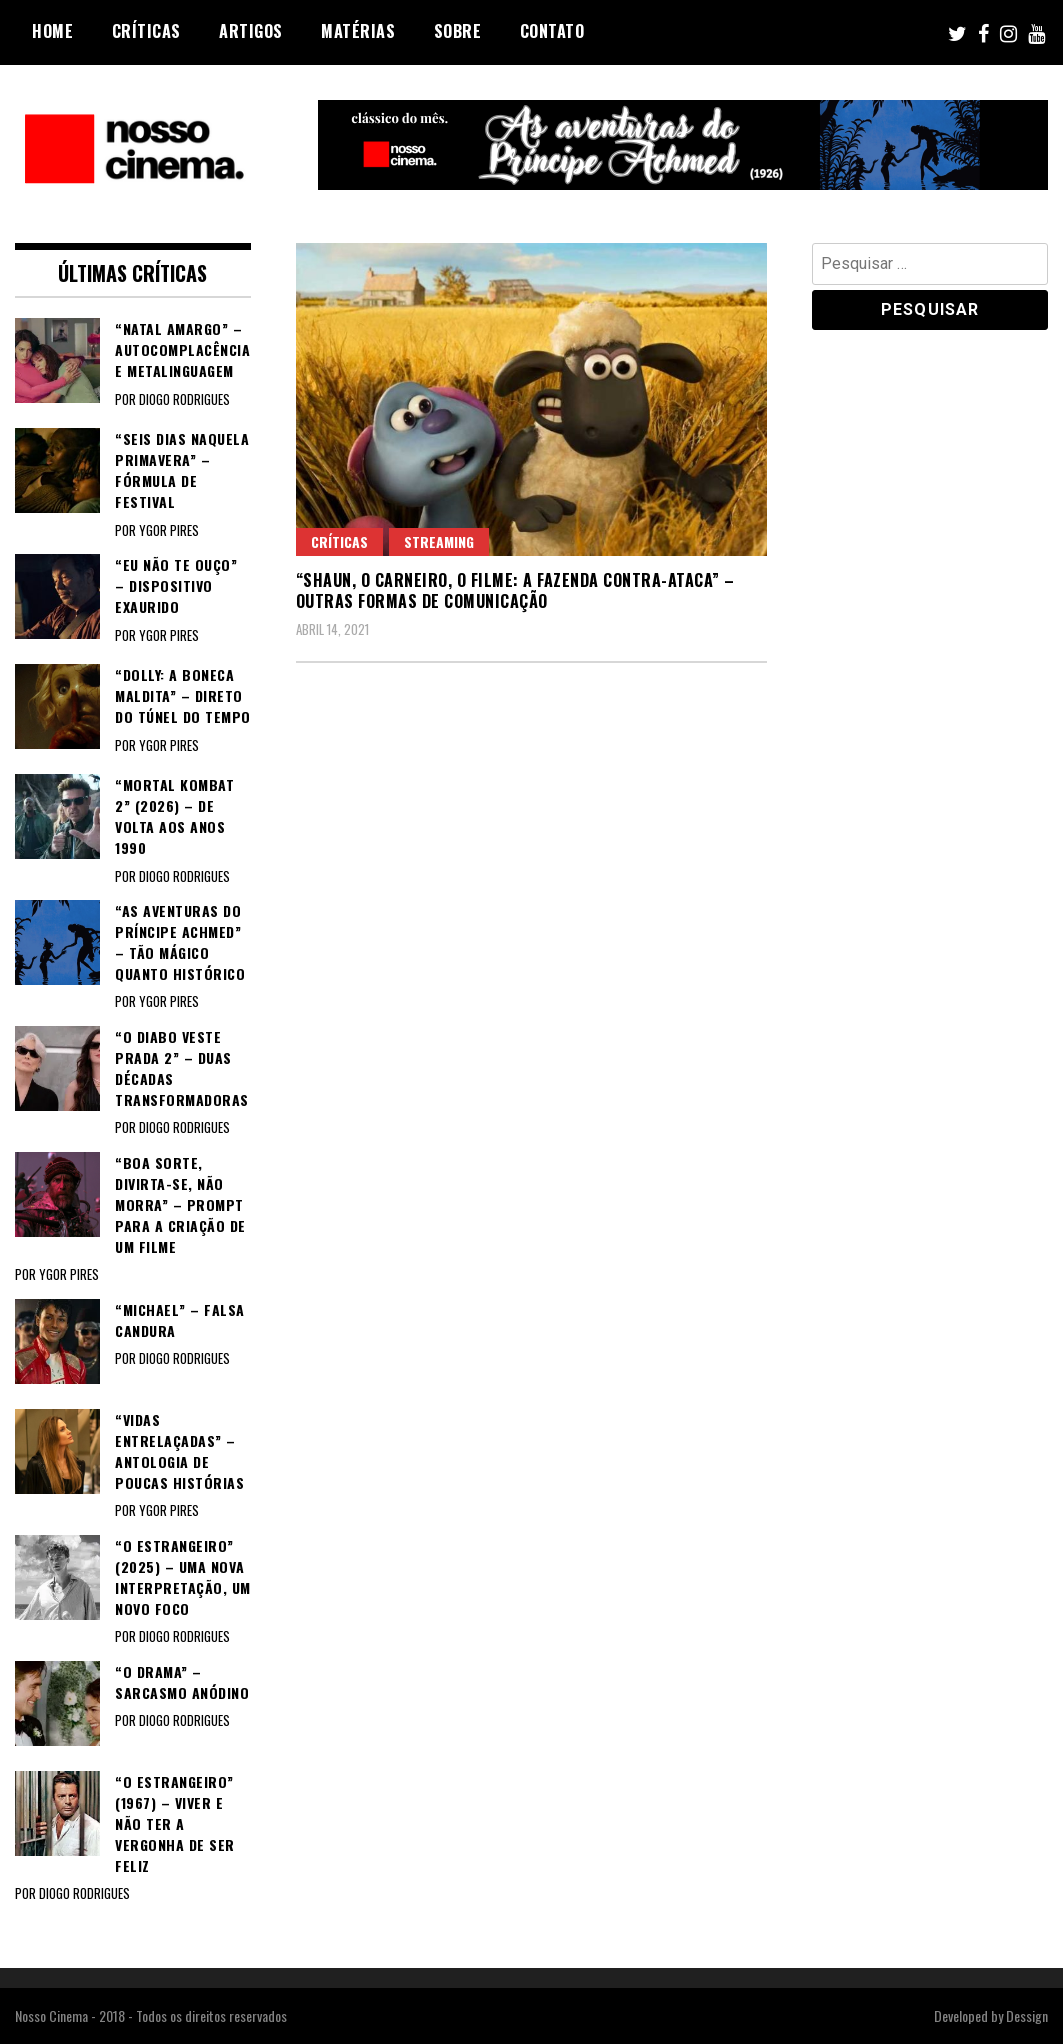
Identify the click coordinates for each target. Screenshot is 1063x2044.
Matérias (358, 31)
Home (52, 31)
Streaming (439, 541)
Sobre (458, 31)
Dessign (1027, 2015)
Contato (552, 31)
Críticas (146, 31)
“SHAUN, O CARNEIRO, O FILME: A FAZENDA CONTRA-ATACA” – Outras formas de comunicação (515, 590)
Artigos (251, 31)
